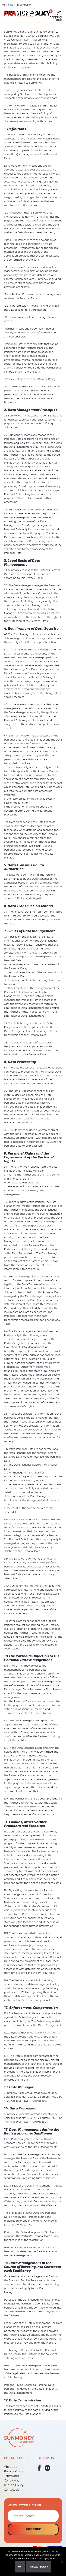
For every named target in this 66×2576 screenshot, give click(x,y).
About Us (10, 2466)
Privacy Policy (13, 2471)
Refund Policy (14, 2485)
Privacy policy (39, 2566)
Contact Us (12, 2489)
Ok (19, 2566)
